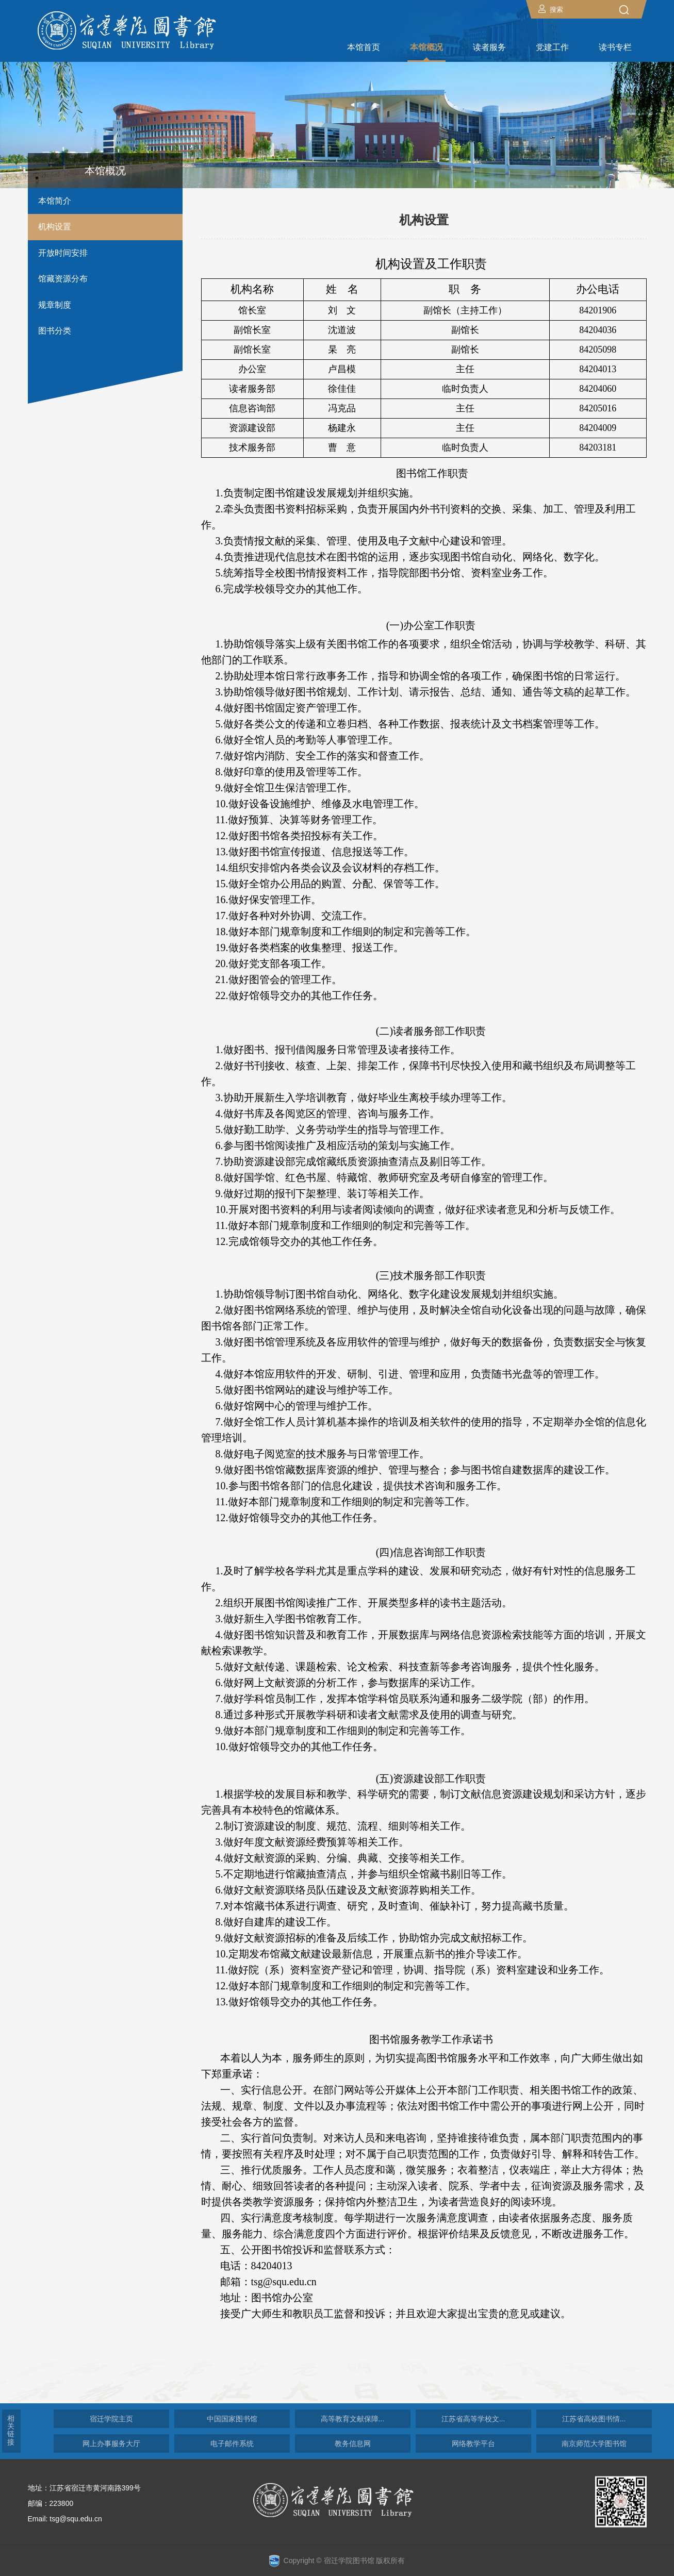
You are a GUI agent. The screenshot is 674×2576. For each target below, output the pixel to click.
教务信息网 (353, 2443)
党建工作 (552, 47)
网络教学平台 (473, 2443)
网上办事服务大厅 (111, 2443)
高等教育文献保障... (353, 2419)
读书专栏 (615, 47)
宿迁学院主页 (111, 2419)
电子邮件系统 (232, 2443)
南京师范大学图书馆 (594, 2443)
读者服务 (489, 47)
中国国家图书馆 (232, 2419)
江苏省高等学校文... (473, 2419)
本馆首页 (363, 47)
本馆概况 (426, 47)
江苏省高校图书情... (594, 2419)
